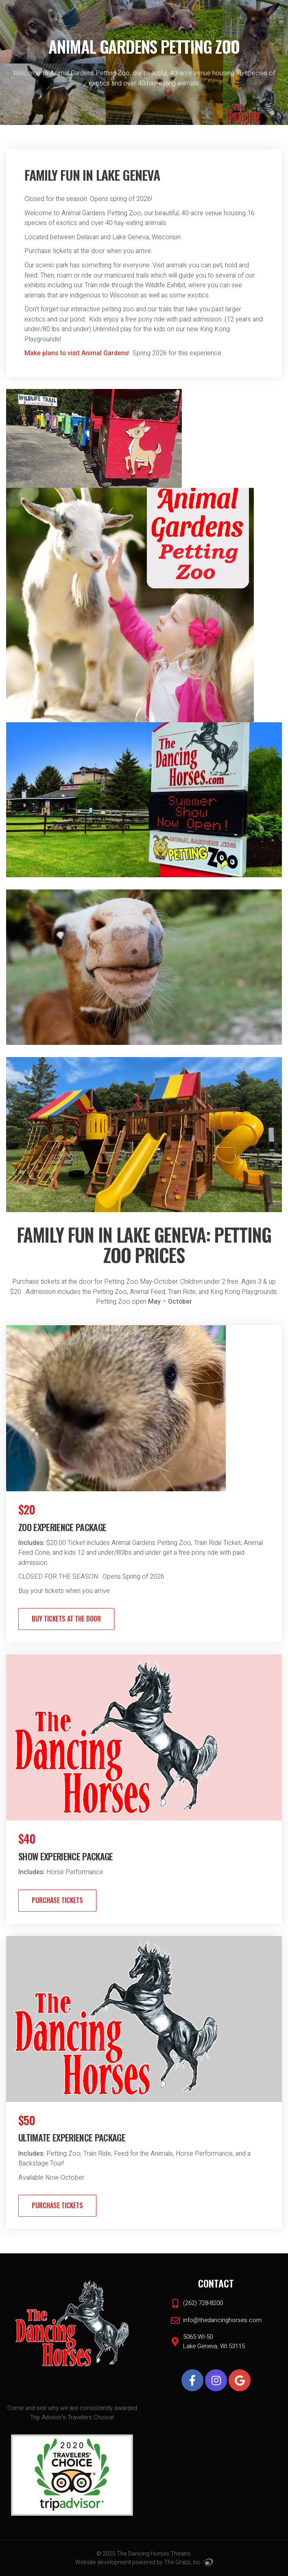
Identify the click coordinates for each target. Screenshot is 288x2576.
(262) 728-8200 (203, 2303)
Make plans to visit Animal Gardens (76, 353)
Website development (103, 2562)
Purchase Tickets (57, 1900)
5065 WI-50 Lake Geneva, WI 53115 (214, 2341)
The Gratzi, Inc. (188, 2562)
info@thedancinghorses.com (222, 2320)
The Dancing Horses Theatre (154, 2554)
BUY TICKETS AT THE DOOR (66, 1618)
